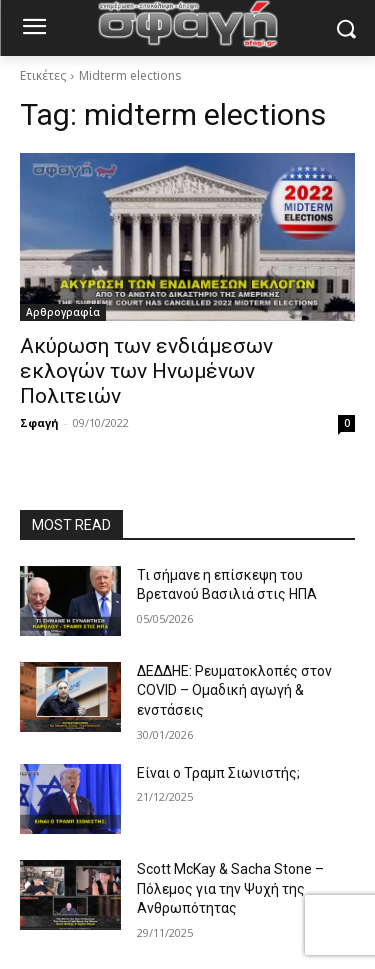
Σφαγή (39, 422)
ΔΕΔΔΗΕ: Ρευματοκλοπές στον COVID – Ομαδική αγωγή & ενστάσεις (234, 690)
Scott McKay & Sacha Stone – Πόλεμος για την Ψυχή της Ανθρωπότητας (230, 888)
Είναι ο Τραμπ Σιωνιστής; (218, 773)
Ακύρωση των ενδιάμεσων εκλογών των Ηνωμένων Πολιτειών (146, 371)
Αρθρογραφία (63, 312)
